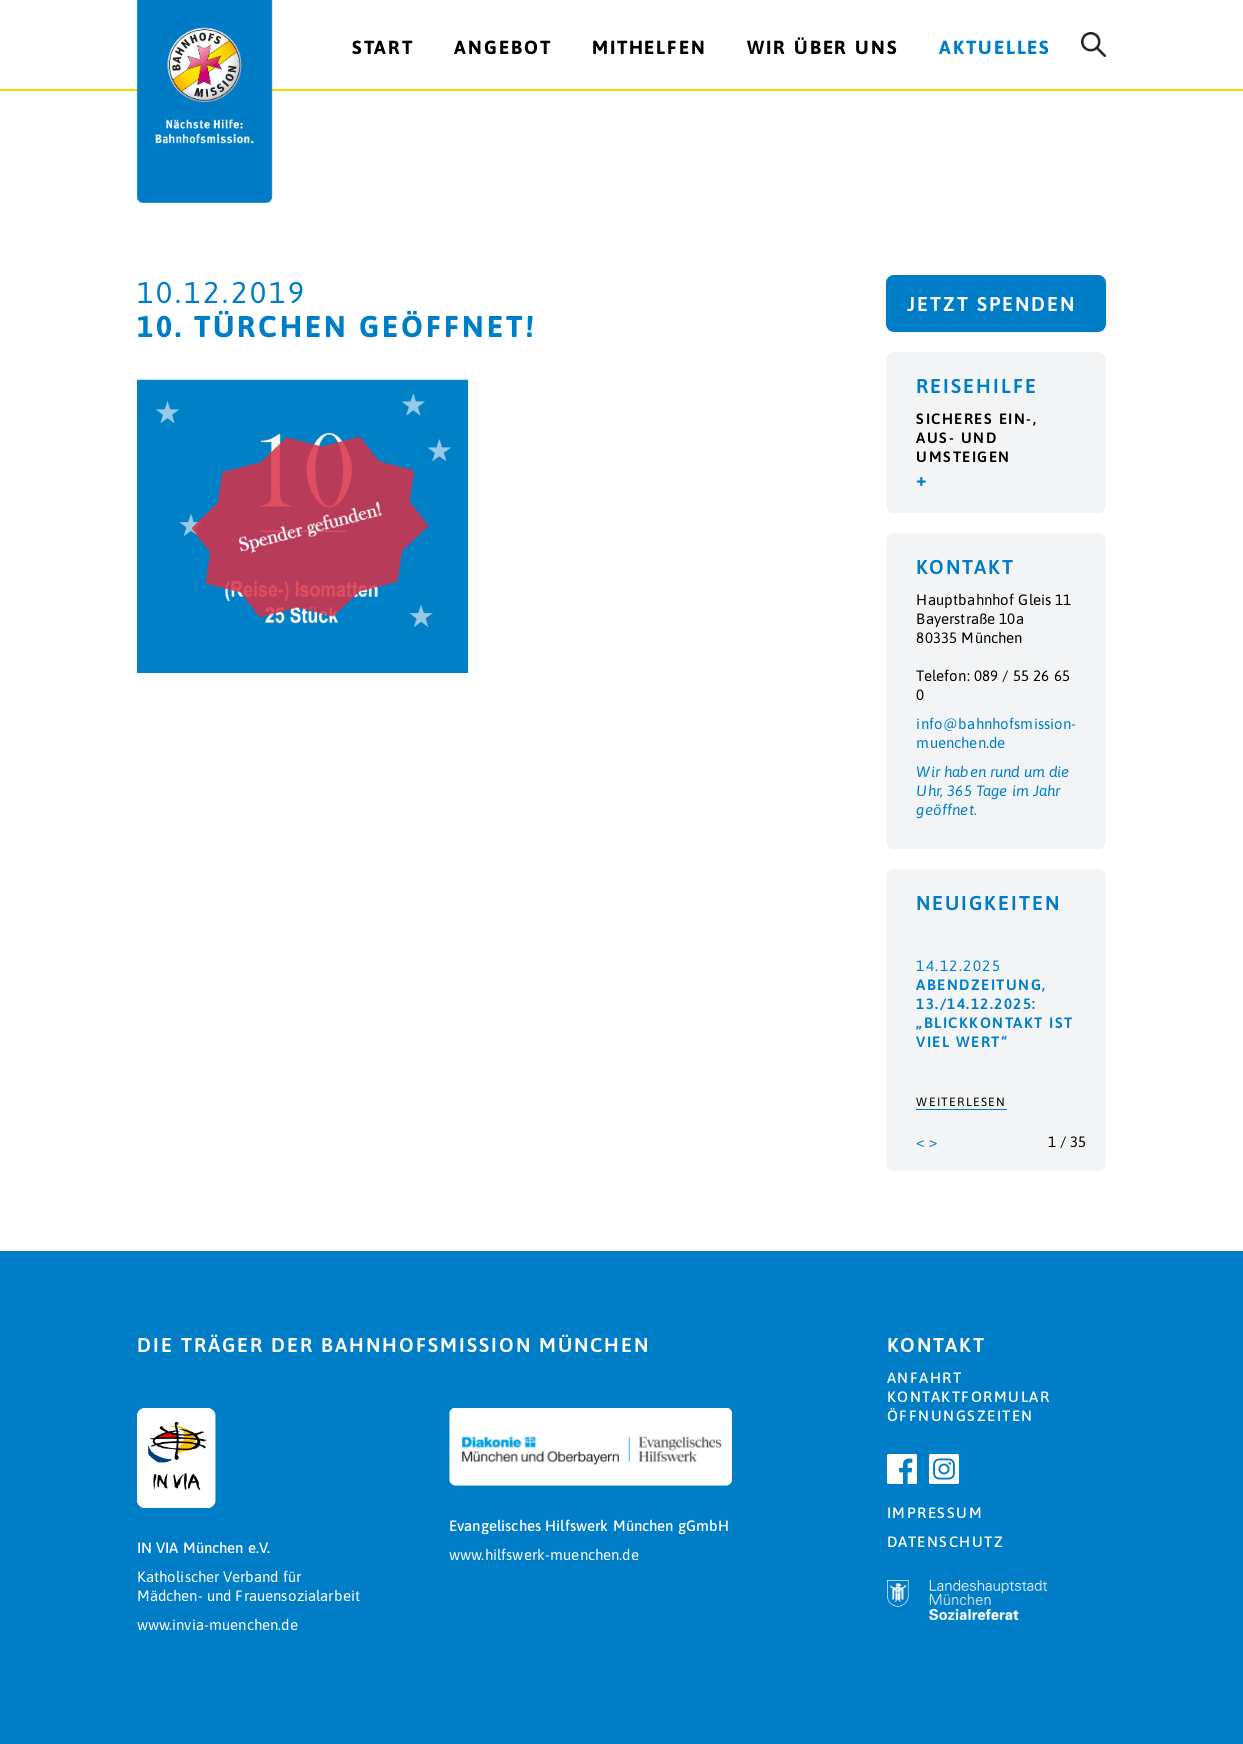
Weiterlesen (961, 1102)
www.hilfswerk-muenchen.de (544, 1554)
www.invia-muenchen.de (217, 1624)
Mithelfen (649, 47)
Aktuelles (995, 47)
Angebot (502, 47)
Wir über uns (823, 47)
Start (383, 47)
